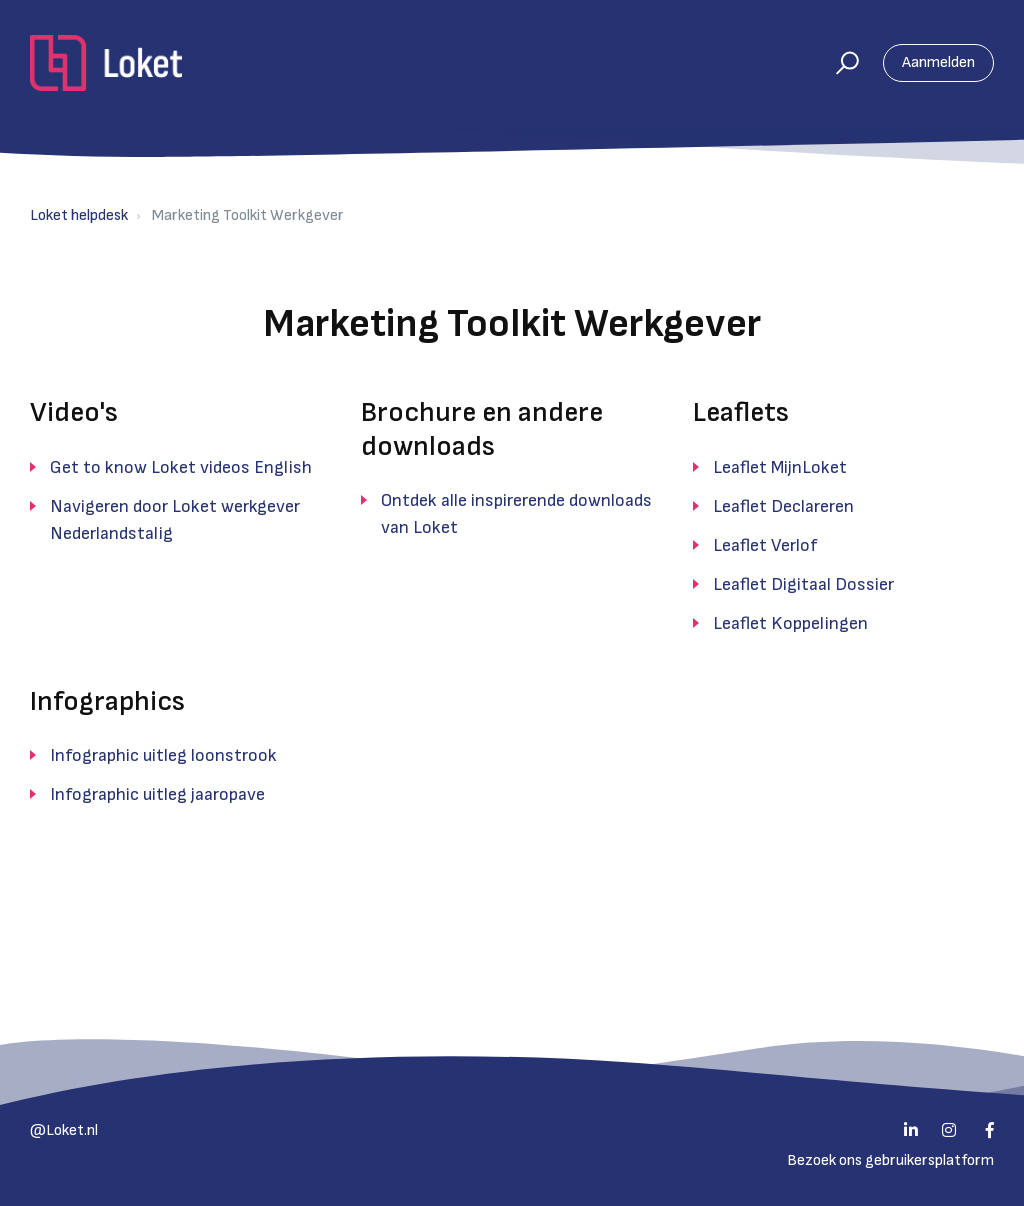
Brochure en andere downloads (482, 429)
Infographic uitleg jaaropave (157, 794)
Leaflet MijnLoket (780, 467)
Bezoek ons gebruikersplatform (890, 1160)
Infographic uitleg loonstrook (163, 755)
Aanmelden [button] (938, 62)
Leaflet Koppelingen (790, 623)
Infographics (107, 701)
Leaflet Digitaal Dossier (803, 584)
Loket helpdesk (79, 215)
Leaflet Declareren (783, 506)
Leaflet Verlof (765, 545)
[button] (838, 63)
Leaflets (741, 412)
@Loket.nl (64, 1130)
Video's (74, 412)
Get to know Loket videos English (181, 467)
